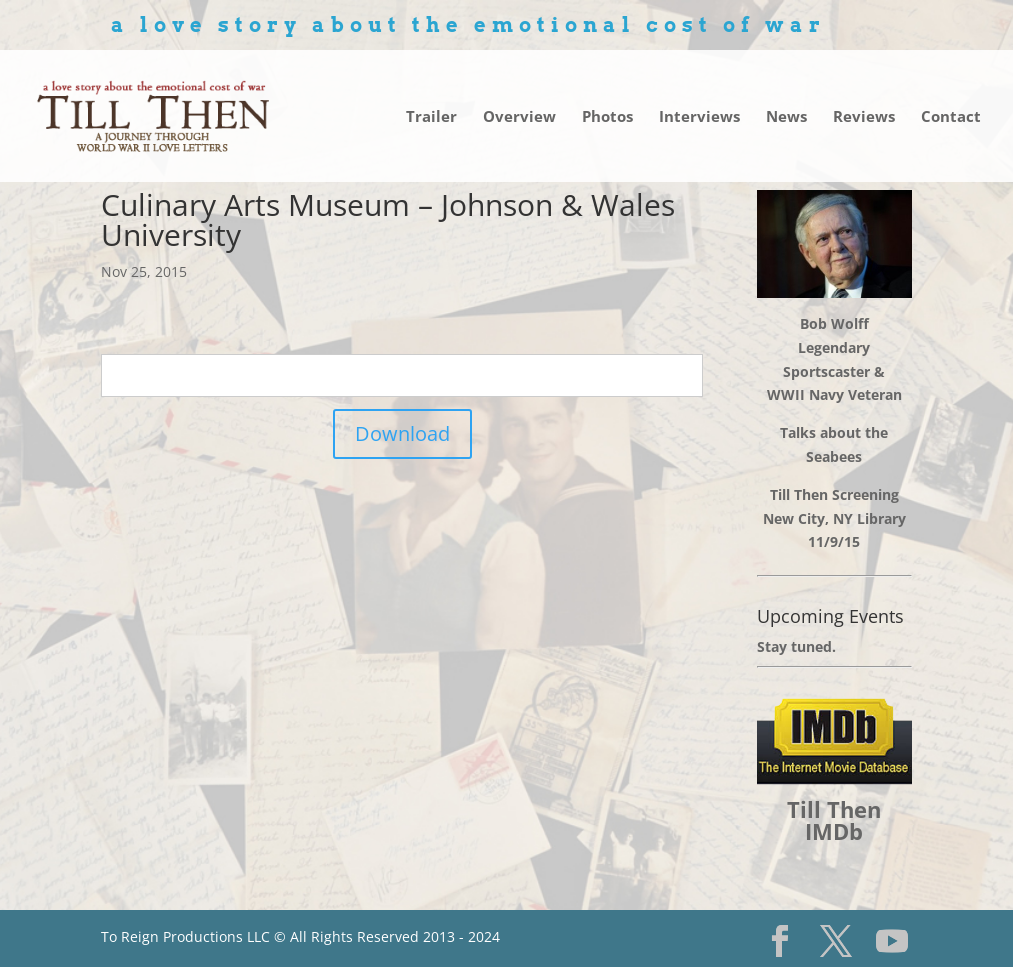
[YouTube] (892, 941)
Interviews (699, 117)
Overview (519, 117)
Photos (607, 117)
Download (402, 433)
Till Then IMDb (834, 820)
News (786, 117)
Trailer (431, 117)
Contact (951, 117)
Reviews (864, 117)
